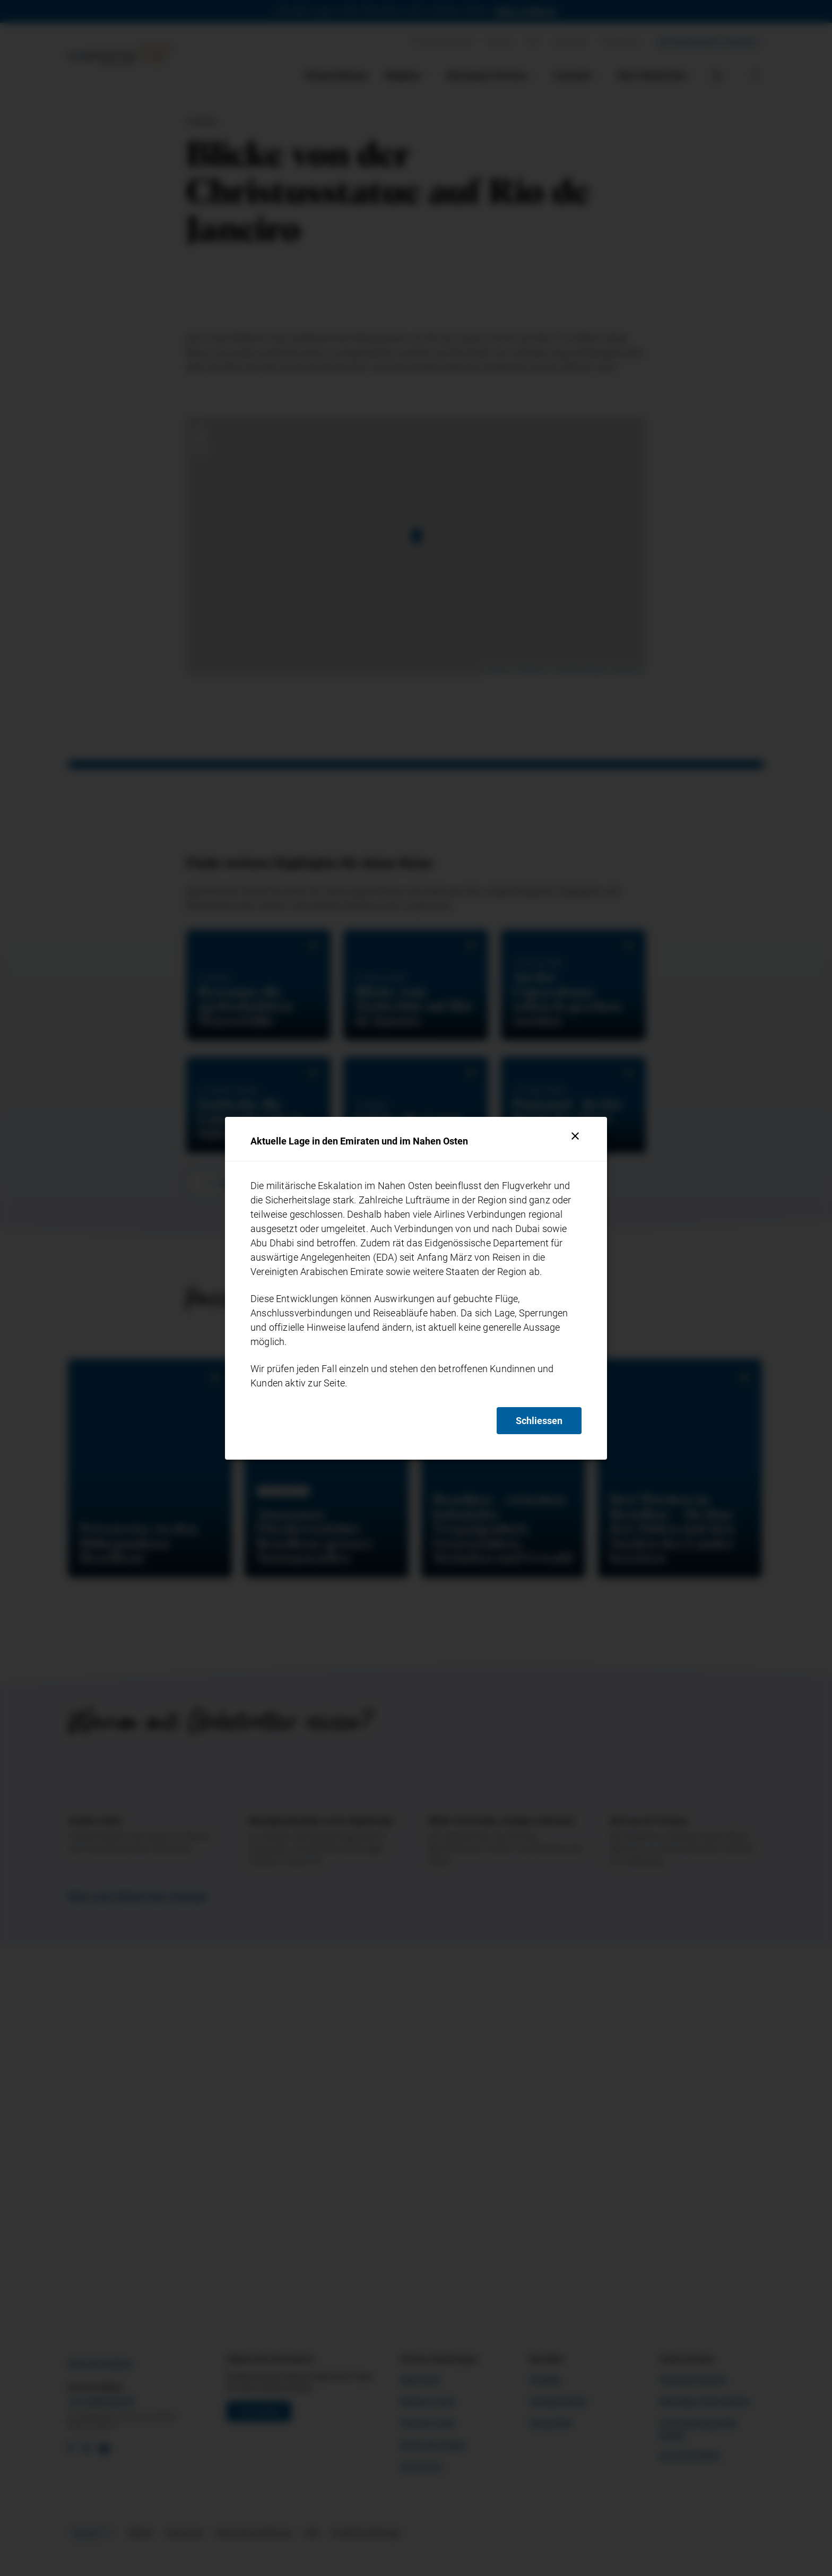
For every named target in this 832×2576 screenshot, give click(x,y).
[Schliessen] (575, 1136)
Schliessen (539, 1420)
